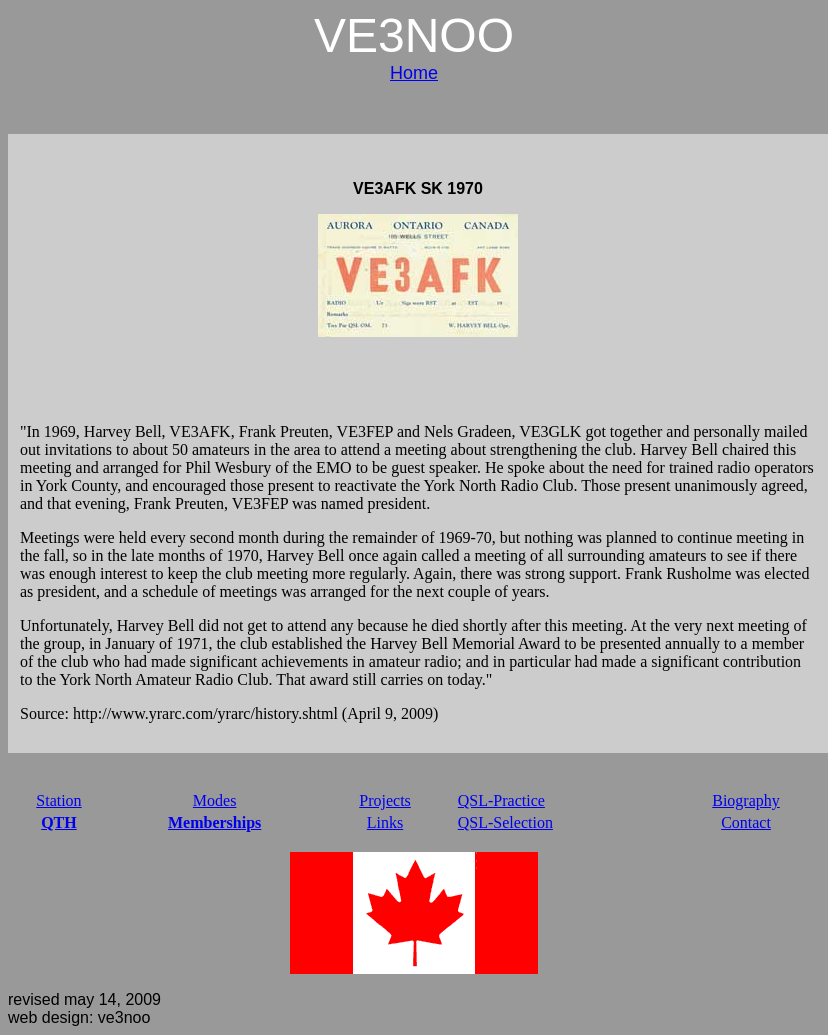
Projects (385, 800)
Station (58, 800)
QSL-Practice (501, 800)
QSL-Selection (505, 822)
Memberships (214, 822)
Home (414, 73)
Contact (746, 822)
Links (385, 822)
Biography (746, 800)
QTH (59, 822)
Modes (215, 800)
